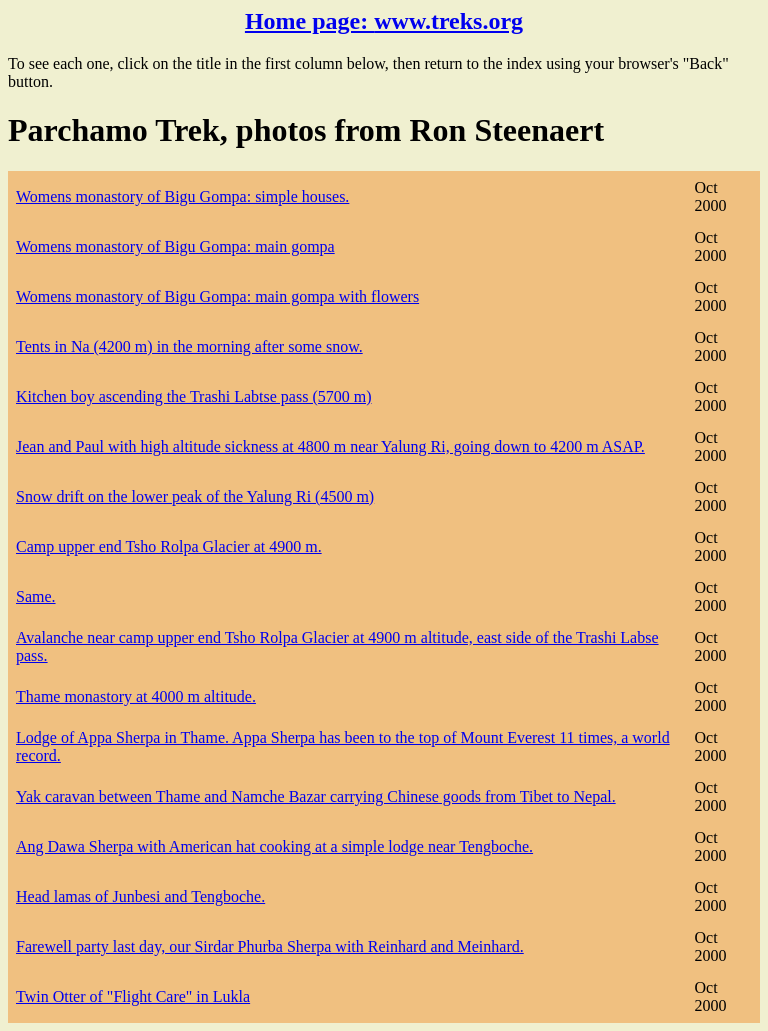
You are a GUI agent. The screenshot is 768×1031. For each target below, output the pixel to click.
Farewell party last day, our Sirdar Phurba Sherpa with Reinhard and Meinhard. (270, 946)
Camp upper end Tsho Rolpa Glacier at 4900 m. (169, 546)
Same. (36, 596)
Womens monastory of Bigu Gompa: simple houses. (182, 196)
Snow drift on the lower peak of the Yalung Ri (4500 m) (195, 496)
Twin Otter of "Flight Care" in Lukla (133, 996)
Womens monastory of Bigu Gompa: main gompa (175, 246)
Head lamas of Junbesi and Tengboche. (140, 896)
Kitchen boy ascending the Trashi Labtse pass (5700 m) (194, 396)
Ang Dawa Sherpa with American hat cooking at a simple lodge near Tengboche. (274, 846)
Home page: (384, 21)
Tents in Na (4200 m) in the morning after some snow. (189, 346)
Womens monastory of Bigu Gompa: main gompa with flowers (217, 296)
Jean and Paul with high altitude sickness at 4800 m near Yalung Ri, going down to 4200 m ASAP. (330, 446)
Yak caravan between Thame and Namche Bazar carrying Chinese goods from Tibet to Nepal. (316, 796)
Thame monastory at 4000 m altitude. (136, 696)
